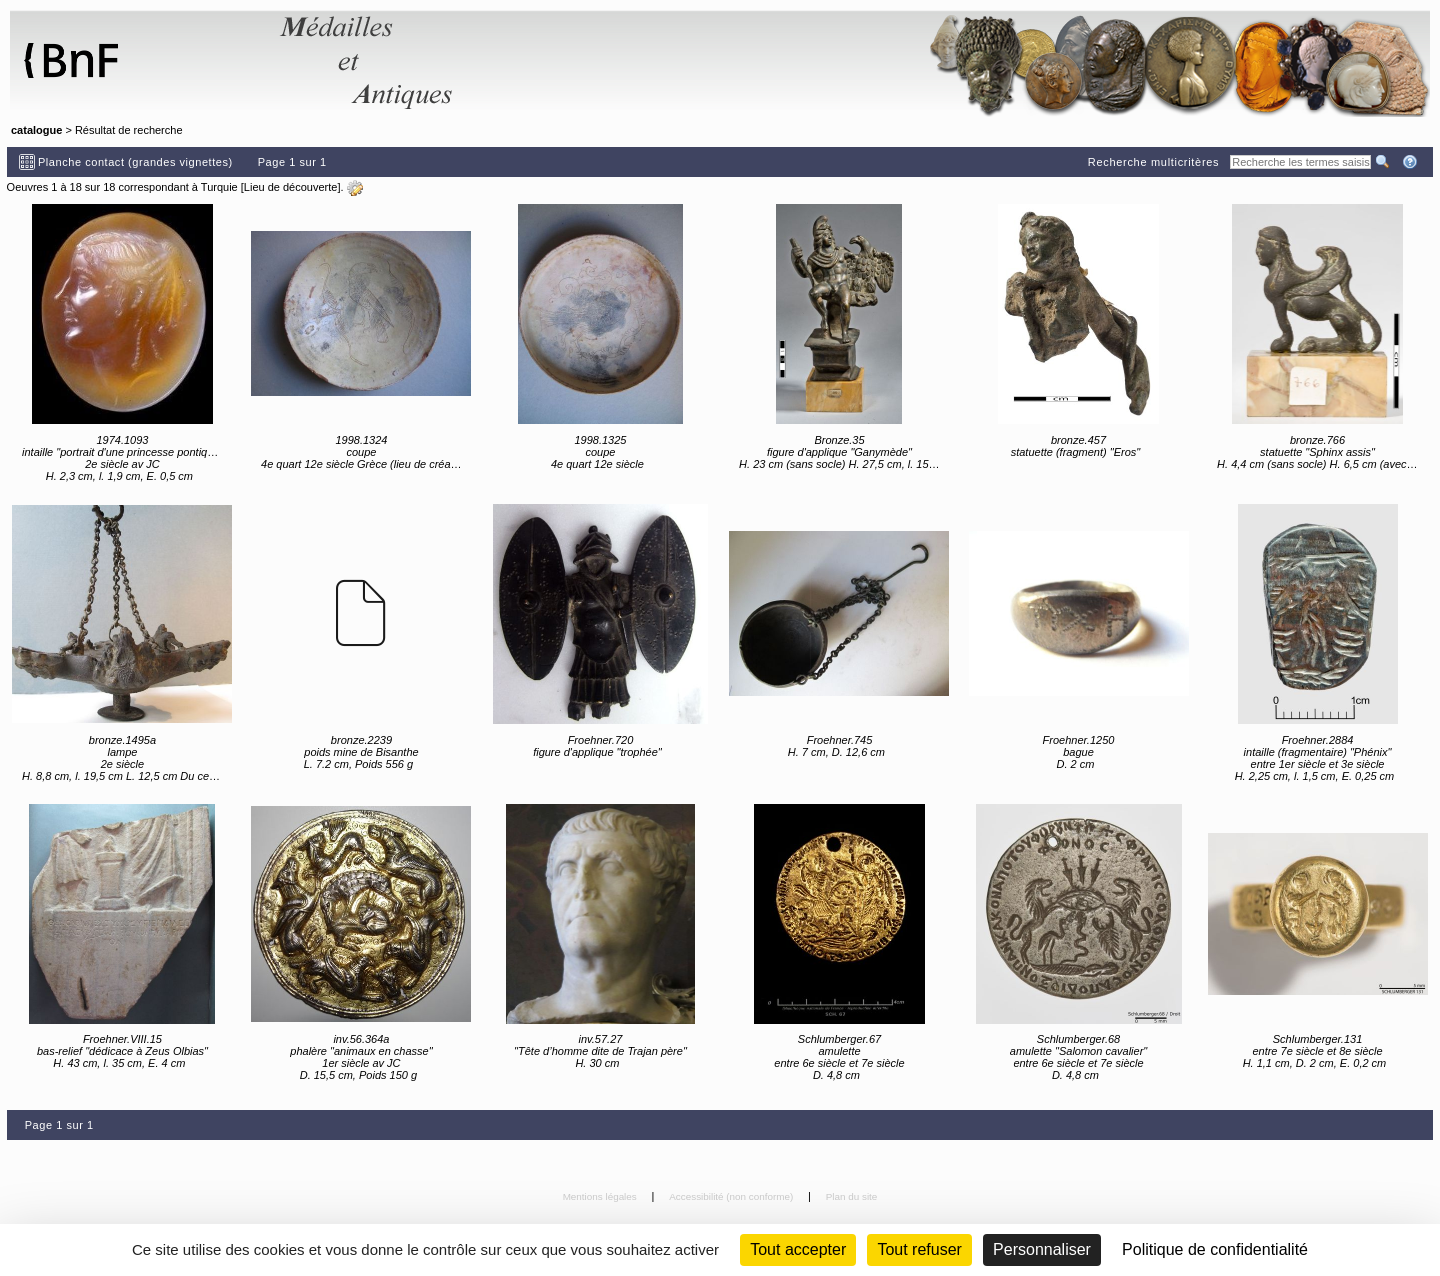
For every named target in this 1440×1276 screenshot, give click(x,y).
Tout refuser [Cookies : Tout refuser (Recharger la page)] (919, 1249)
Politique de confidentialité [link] (1215, 1249)
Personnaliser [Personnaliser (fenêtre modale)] (1042, 1249)
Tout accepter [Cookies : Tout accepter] (798, 1249)
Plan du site (852, 1196)
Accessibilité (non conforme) (732, 1196)
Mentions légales (601, 1196)
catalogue (36, 130)
